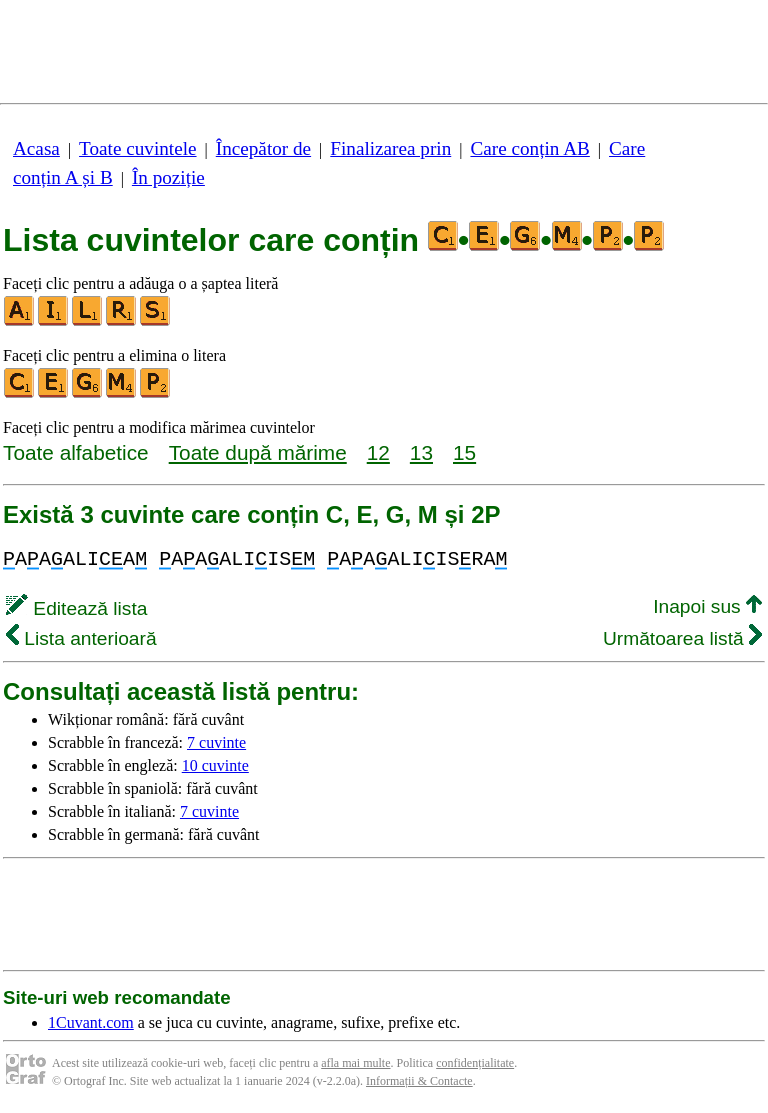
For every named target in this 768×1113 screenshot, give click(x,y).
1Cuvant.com (91, 1022)
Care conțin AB (529, 148)
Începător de (263, 148)
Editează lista (76, 608)
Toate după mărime (258, 452)
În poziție (168, 177)
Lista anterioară (81, 638)
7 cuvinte (216, 742)
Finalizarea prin (390, 148)
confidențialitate (475, 1063)
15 (464, 452)
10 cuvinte (215, 765)
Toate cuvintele (137, 148)
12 (378, 452)
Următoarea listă (682, 638)
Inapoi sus (707, 606)
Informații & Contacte (419, 1081)
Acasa (36, 148)
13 (421, 452)
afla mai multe (355, 1063)
